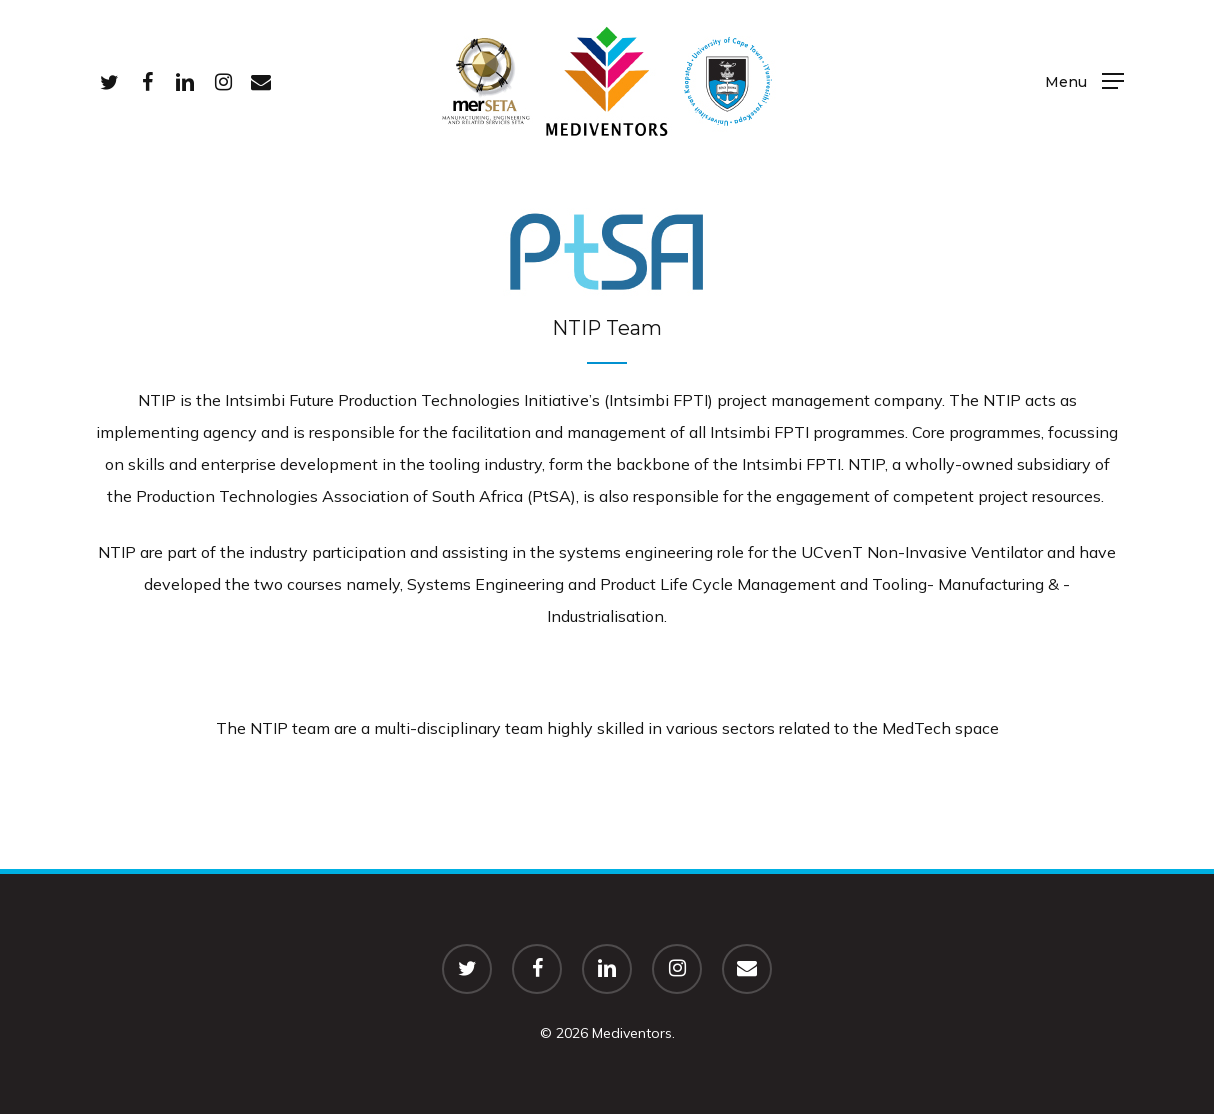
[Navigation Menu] (1084, 80)
